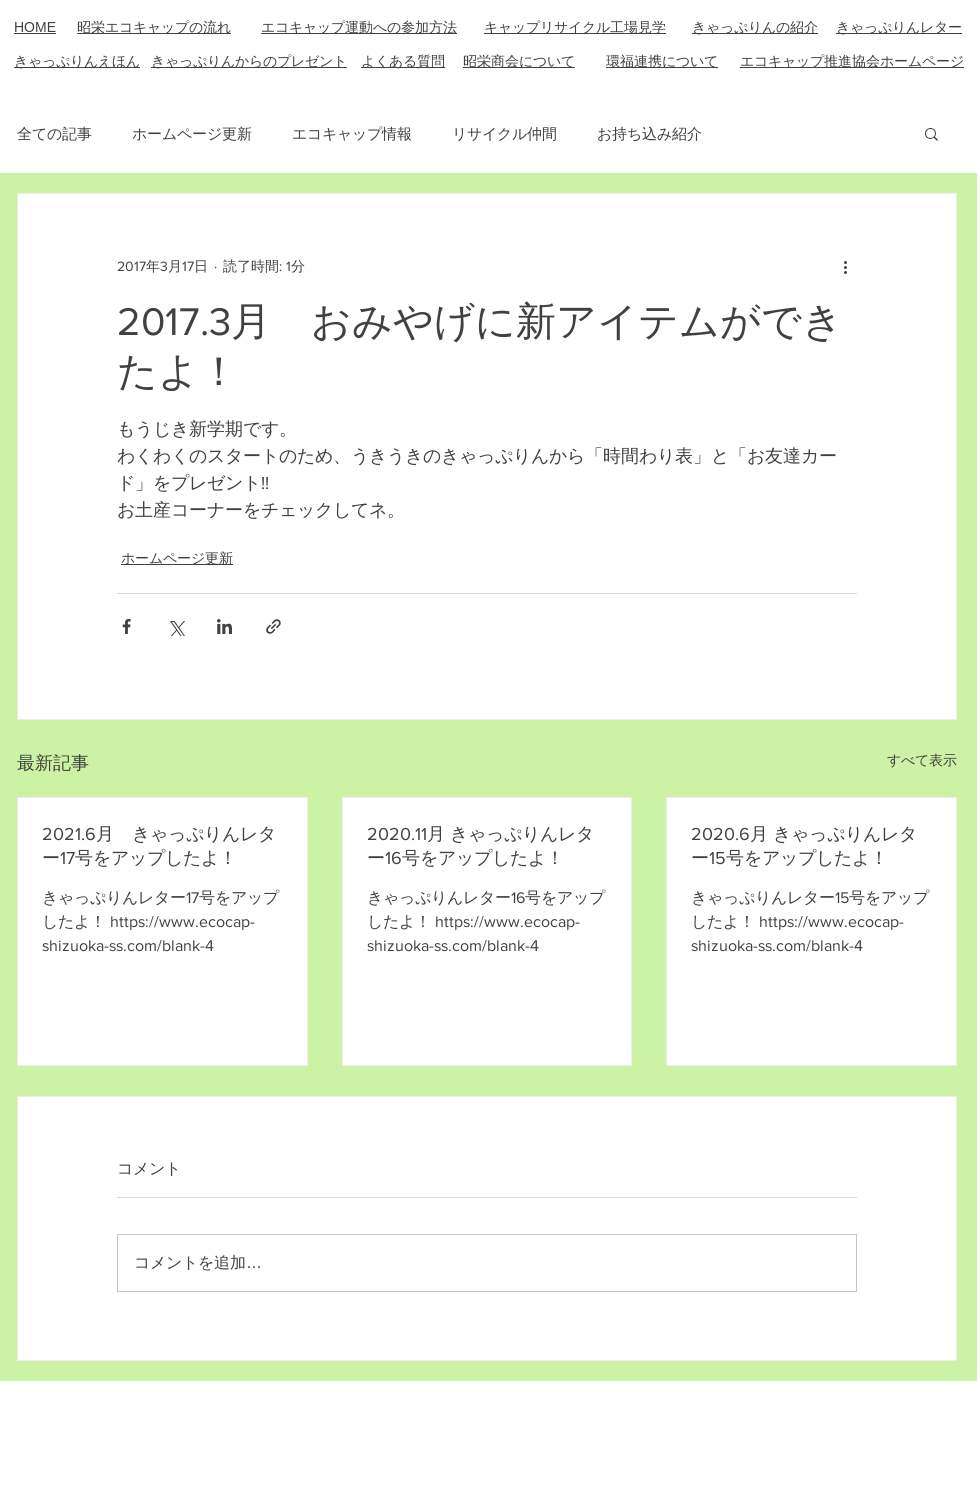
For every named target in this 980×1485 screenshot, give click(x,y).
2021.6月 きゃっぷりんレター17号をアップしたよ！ (159, 846)
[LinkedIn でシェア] (224, 626)
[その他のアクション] (845, 266)
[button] (931, 133)
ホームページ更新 (192, 133)
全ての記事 (54, 133)
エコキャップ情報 (352, 133)
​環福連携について (662, 61)
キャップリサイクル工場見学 (575, 27)
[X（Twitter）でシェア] (175, 626)
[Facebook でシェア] (126, 626)
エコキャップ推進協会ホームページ (852, 61)
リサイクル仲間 (504, 133)
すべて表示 (922, 760)
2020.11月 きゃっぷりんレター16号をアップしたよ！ (480, 846)
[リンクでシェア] (273, 626)
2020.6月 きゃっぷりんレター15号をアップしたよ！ (804, 846)
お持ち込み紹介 (649, 133)
